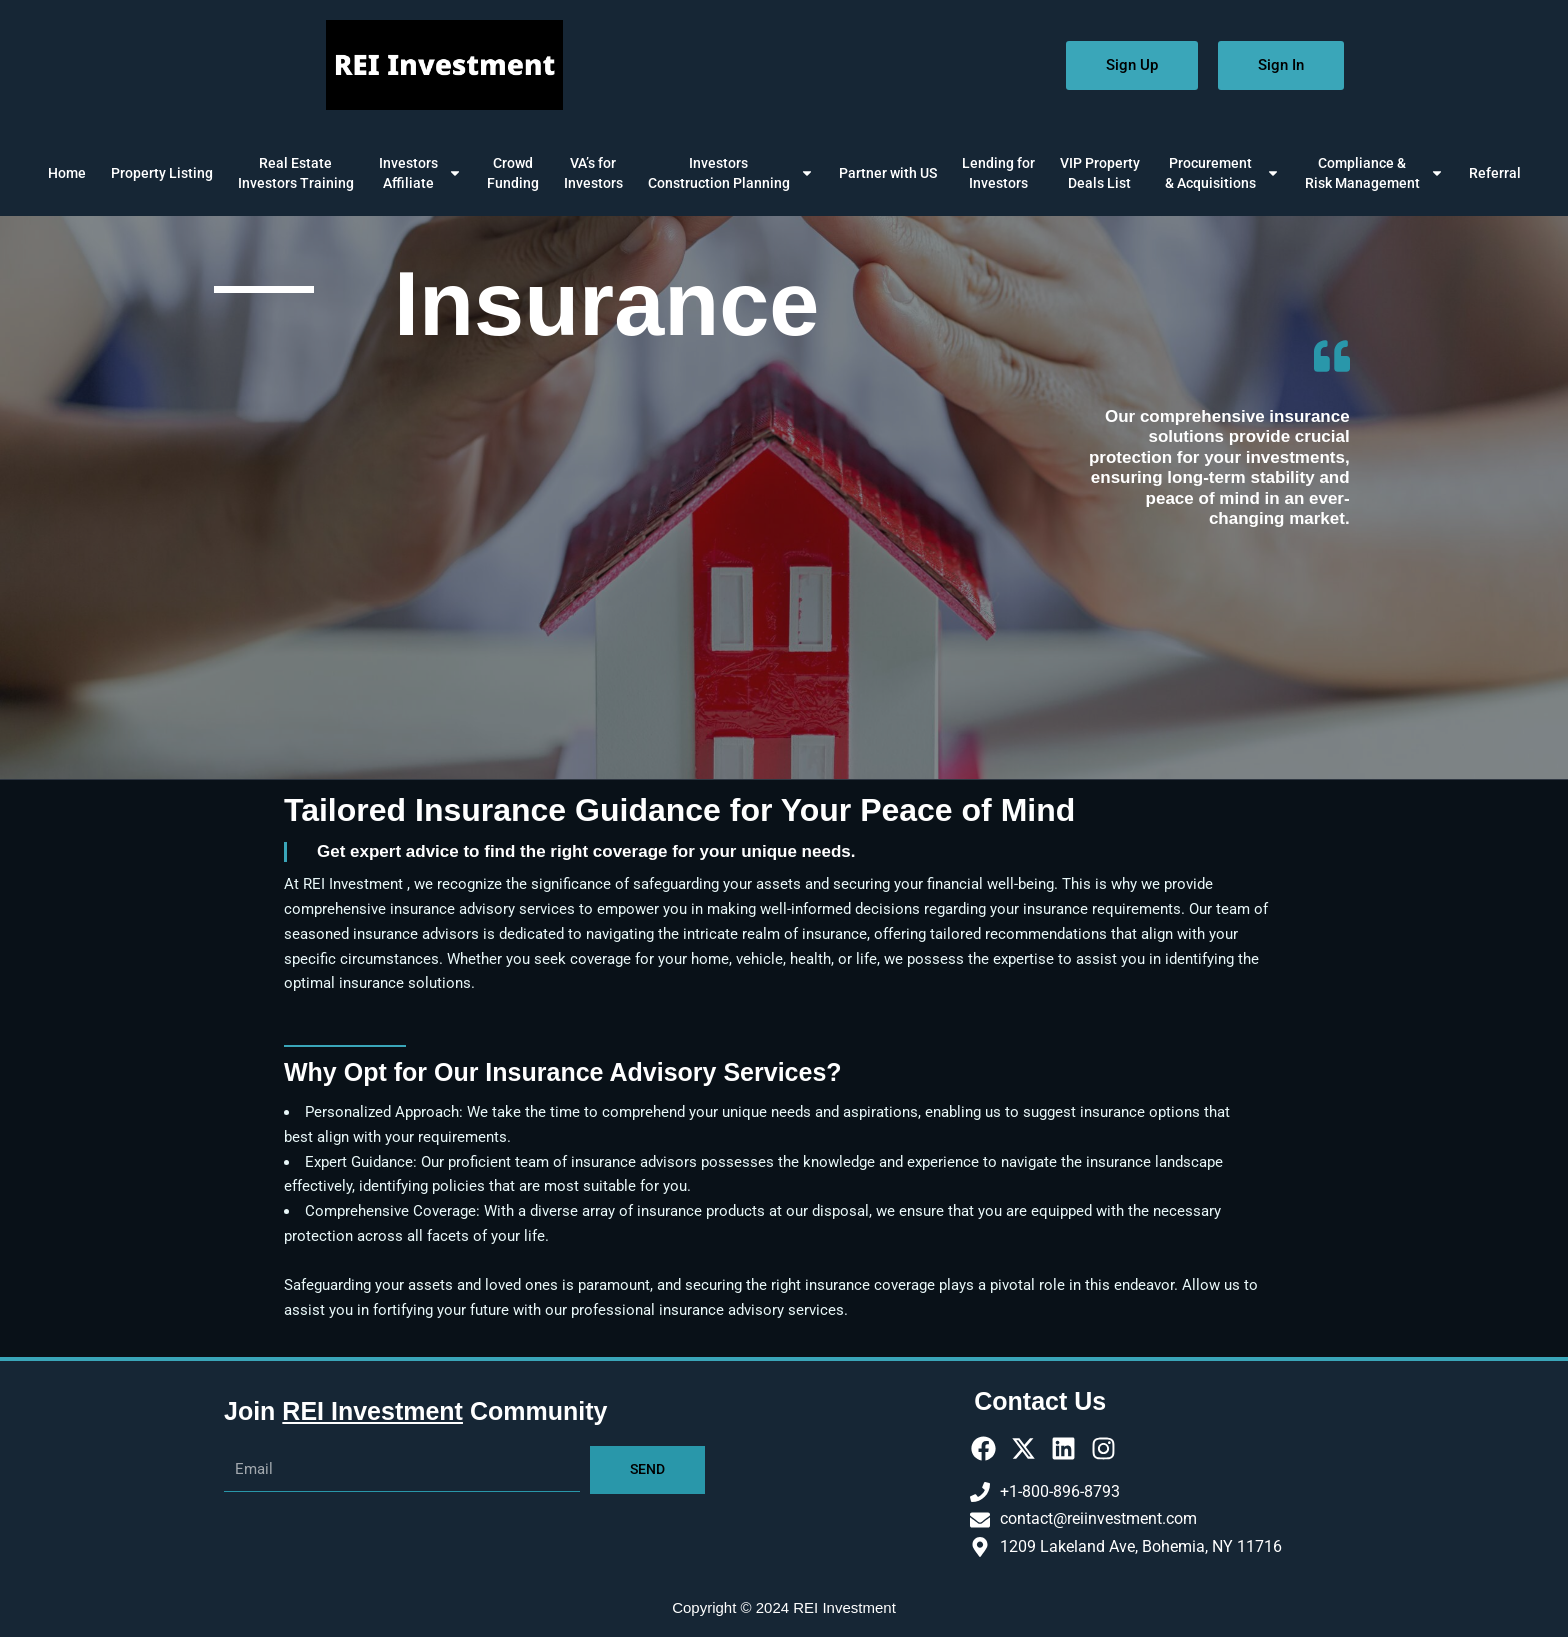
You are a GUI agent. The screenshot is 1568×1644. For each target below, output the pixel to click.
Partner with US (888, 173)
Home (67, 173)
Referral (1495, 173)
